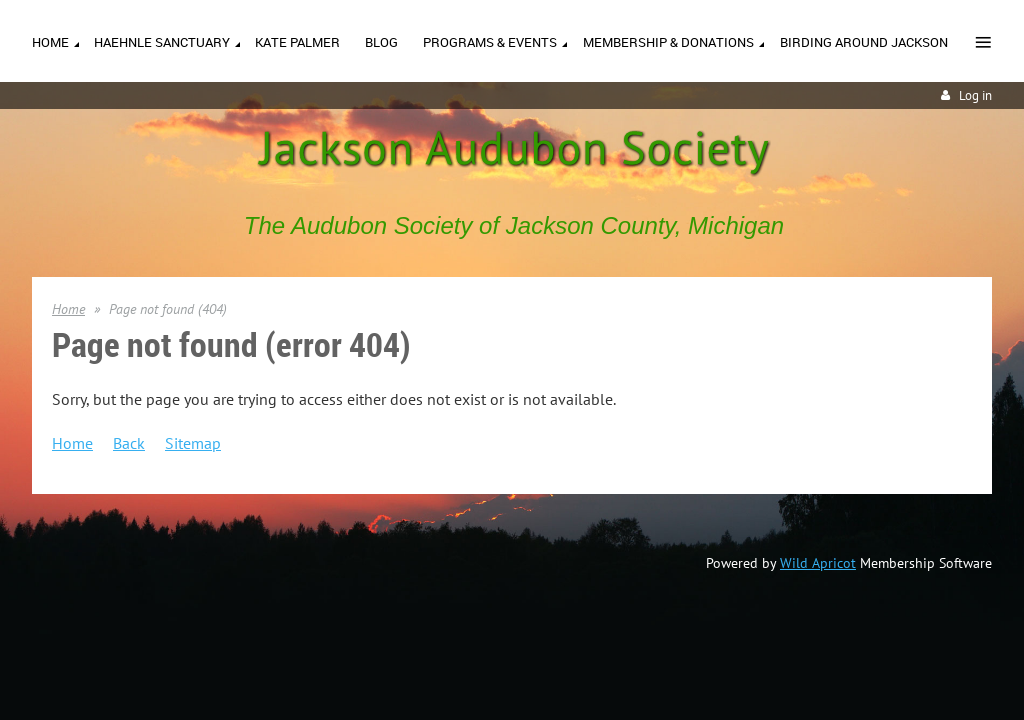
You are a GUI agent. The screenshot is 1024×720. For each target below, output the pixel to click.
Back (129, 443)
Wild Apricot (818, 563)
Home (68, 309)
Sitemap (193, 443)
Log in (975, 95)
